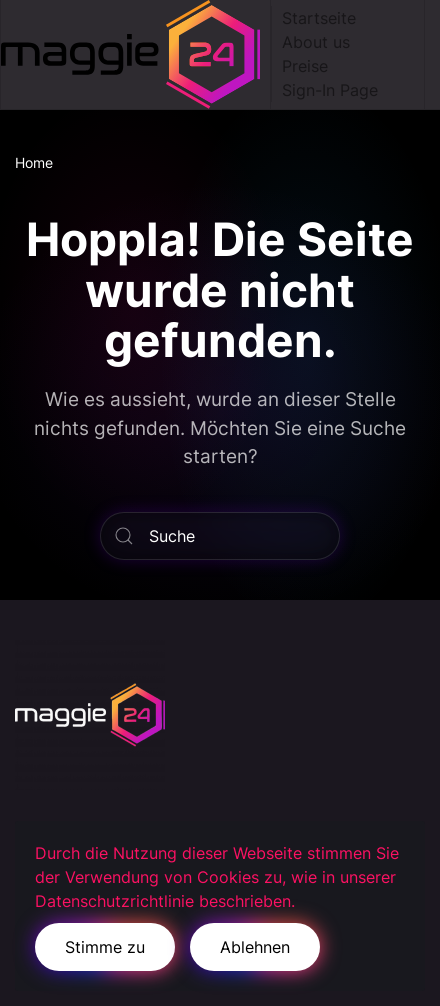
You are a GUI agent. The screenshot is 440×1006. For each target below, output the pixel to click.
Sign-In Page (330, 90)
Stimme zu (105, 947)
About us (316, 42)
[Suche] (220, 536)
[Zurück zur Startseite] (136, 54)
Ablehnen (255, 947)
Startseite (319, 18)
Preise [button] (305, 66)
